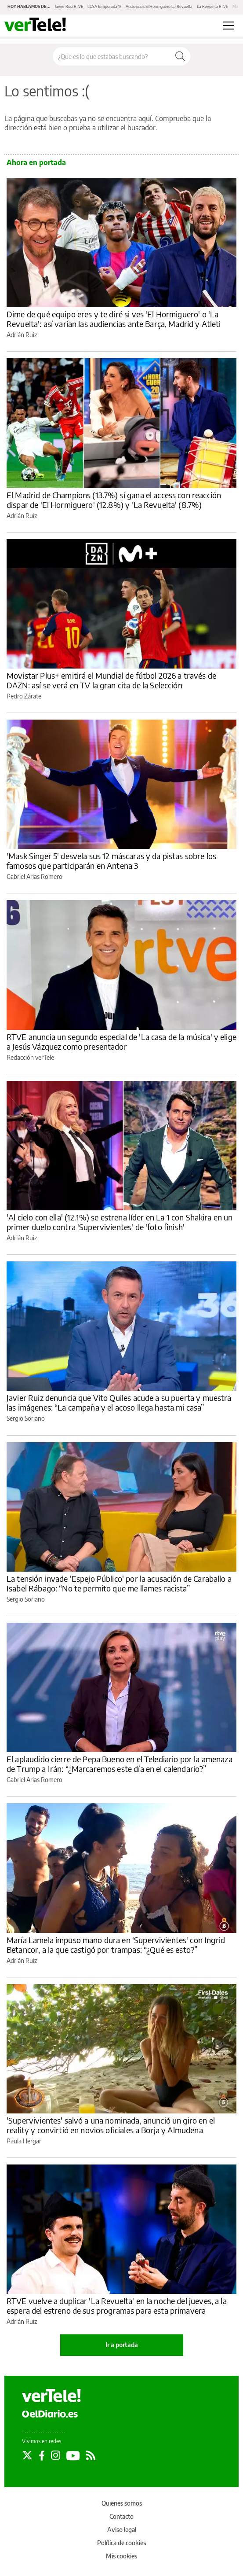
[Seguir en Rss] (90, 2455)
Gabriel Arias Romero (34, 876)
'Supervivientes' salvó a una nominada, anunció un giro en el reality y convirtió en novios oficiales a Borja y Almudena (111, 2125)
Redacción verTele (30, 1057)
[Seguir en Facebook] (42, 2455)
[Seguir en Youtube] (73, 2455)
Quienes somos (122, 2503)
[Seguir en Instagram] (55, 2455)
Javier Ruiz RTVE (69, 6)
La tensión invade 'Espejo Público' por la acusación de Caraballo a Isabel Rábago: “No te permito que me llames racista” (119, 1583)
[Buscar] (180, 56)
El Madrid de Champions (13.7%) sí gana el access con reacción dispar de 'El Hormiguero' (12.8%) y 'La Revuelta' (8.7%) (114, 500)
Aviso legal (121, 2529)
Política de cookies (121, 2543)
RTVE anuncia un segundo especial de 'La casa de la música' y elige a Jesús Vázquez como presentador (121, 1041)
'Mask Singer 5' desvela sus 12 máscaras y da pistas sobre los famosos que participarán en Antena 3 (111, 861)
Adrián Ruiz (22, 334)
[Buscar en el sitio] (111, 56)
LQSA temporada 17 (104, 6)
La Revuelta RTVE (212, 6)
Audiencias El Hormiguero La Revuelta (159, 6)
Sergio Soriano (26, 1418)
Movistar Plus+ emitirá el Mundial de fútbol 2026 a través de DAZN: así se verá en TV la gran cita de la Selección (111, 680)
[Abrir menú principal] (228, 25)
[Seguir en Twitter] (27, 2455)
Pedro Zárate (24, 696)
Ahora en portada (36, 162)
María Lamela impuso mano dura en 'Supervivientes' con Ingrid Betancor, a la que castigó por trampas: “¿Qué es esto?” (116, 1945)
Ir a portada (121, 2344)
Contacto (121, 2516)
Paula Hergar (24, 2141)
